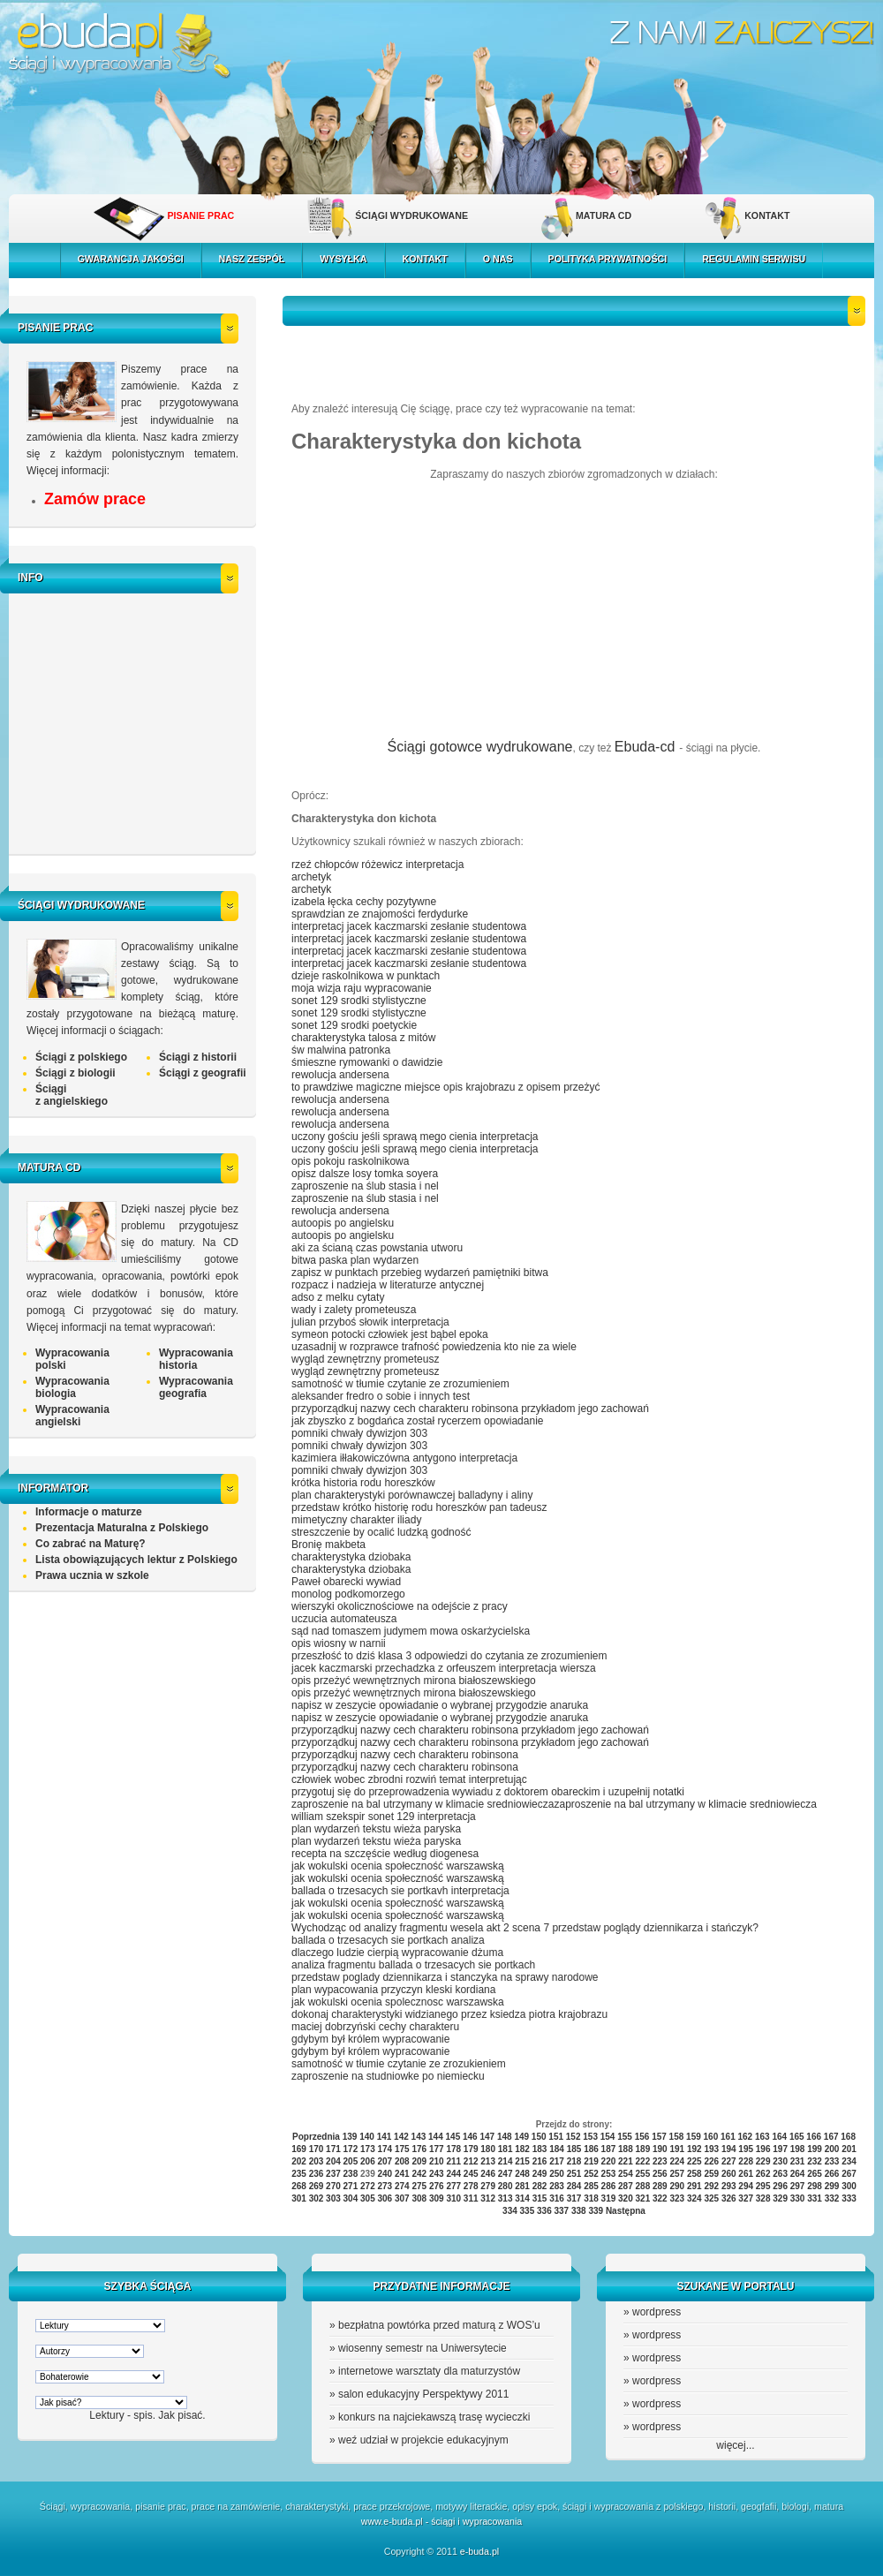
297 (797, 2186)
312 (487, 2198)
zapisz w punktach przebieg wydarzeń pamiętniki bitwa (419, 1272)
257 (676, 2174)
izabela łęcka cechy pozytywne (363, 901)
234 (849, 2161)
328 (763, 2198)
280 (505, 2186)
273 (385, 2186)
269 (316, 2186)
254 (625, 2174)
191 (676, 2149)
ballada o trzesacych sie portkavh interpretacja (400, 1891)
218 (574, 2161)
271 (350, 2186)
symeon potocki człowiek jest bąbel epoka (389, 1334)
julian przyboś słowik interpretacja (370, 1322)
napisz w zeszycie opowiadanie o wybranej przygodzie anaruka (439, 1705)
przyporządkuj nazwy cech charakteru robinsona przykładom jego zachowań (470, 1408)
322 (660, 2198)
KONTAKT (766, 215)
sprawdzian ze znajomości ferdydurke (379, 914)
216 (539, 2161)
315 (539, 2198)
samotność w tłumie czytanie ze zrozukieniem (398, 2064)
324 (694, 2198)
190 (660, 2149)
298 (814, 2186)
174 (385, 2149)
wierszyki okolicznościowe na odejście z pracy (399, 1606)
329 (780, 2198)
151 (555, 2137)
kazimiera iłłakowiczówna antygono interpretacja (404, 1458)
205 (350, 2161)
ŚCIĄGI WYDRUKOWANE (411, 215)
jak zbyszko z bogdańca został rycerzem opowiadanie (417, 1421)
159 (693, 2137)
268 (298, 2186)
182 (522, 2149)
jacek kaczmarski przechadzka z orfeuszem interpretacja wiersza (443, 1668)
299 (832, 2186)
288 (643, 2186)
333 (849, 2198)
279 (487, 2186)
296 (780, 2186)
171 (333, 2149)
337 (561, 2211)
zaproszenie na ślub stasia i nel (365, 1186)
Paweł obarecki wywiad (346, 1581)
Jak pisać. (181, 2415)
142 (401, 2137)
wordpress (656, 2312)
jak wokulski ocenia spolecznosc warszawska (397, 2002)
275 (418, 2186)
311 (471, 2198)
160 (711, 2137)
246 (487, 2174)
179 (471, 2149)
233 (832, 2161)
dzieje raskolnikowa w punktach (365, 976)
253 (608, 2174)
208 (402, 2161)
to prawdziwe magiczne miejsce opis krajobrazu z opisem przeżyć (445, 1087)
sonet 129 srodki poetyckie (354, 1025)
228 (745, 2161)
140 (366, 2137)
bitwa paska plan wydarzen (355, 1260)
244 (453, 2174)
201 (849, 2149)
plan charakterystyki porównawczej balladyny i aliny (411, 1495)
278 (471, 2186)
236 (316, 2174)
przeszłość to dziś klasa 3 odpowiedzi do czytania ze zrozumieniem (449, 1656)
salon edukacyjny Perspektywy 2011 (423, 2394)
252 (591, 2174)
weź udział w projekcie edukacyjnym (423, 2440)
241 (402, 2174)
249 (539, 2174)
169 (298, 2149)
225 (694, 2161)
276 (436, 2186)
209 (418, 2161)
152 (573, 2137)
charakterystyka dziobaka (351, 1557)
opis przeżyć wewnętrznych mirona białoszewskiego (413, 1680)
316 (556, 2198)
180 (487, 2149)
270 (333, 2186)
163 (762, 2137)
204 (333, 2161)
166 (813, 2137)
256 (660, 2174)
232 (814, 2161)
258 (694, 2174)
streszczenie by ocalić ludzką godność (381, 1532)
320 (625, 2198)
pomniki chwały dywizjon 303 (359, 1433)
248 (522, 2174)
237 (333, 2174)
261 (745, 2174)
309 (436, 2198)
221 (625, 2161)
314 (522, 2198)
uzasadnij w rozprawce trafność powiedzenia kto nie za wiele (434, 1347)
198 (797, 2149)
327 (745, 2198)
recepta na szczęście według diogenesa (385, 1853)
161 (728, 2137)
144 (435, 2137)
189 (643, 2149)
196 (763, 2149)
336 (544, 2211)
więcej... (735, 2445)
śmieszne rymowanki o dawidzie (366, 1062)
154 (607, 2137)
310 (453, 2198)
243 (436, 2174)
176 (418, 2149)
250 (556, 2174)
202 (298, 2161)
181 (505, 2149)
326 (728, 2198)
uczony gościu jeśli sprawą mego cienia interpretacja (414, 1136)
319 (608, 2198)
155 (624, 2137)
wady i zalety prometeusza (353, 1309)
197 (780, 2149)
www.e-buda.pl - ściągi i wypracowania (441, 2521)
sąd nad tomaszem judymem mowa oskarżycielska (410, 1631)
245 (471, 2174)
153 (590, 2137)
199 (814, 2149)
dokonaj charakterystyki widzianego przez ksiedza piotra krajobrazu (449, 2014)
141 (384, 2137)
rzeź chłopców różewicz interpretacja (377, 864)
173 (367, 2149)
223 (660, 2161)
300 (849, 2186)
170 (316, 2149)
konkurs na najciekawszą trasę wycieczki (434, 2417)
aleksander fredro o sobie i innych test (380, 1396)
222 (643, 2161)
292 (711, 2186)
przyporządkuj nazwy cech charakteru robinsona (404, 1755)
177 (436, 2149)
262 (763, 2174)
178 (453, 2149)
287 (625, 2186)
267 (849, 2174)
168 (848, 2137)
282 (539, 2186)
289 (660, 2186)
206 (367, 2161)
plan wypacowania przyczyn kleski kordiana (393, 1989)
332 (832, 2198)
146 (470, 2137)
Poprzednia (316, 2137)
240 (385, 2174)
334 (509, 2211)
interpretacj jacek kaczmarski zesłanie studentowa (408, 926)
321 (643, 2198)
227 (728, 2161)
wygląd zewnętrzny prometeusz (365, 1359)
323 (676, 2198)
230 (780, 2161)
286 (608, 2186)
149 (521, 2137)
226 (711, 2161)
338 (578, 2211)
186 (591, 2149)
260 (728, 2174)
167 (831, 2137)
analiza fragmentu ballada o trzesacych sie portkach (413, 1965)
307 (402, 2198)
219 (591, 2161)
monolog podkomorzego (348, 1594)
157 (659, 2137)
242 (418, 2174)
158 (676, 2137)
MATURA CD (603, 215)
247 (505, 2174)
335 (527, 2211)
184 (556, 2149)
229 (763, 2161)
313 (505, 2198)
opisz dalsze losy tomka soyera (364, 1173)
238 (350, 2174)
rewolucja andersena (340, 1075)
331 (814, 2198)
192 (694, 2149)
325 (711, 2198)
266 (832, 2174)
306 (385, 2198)
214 (505, 2161)
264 (797, 2174)
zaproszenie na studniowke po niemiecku (388, 2076)
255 (643, 2174)
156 (642, 2137)
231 (797, 2161)
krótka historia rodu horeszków (363, 1483)
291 (694, 2186)
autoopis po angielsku (342, 1223)
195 (745, 2149)
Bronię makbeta (328, 1544)
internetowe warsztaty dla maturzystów (429, 2371)
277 (453, 2186)
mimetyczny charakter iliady (356, 1520)
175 (402, 2149)
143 (418, 2137)
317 (574, 2198)
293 (728, 2186)
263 (780, 2174)
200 (832, 2149)
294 (745, 2186)
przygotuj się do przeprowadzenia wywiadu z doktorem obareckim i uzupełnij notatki (487, 1792)
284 (574, 2186)
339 (595, 2211)
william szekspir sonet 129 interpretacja (383, 1816)
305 (367, 2198)
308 (418, 2198)
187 (608, 2149)
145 (453, 2137)
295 (763, 2186)
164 (779, 2137)
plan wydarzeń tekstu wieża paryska (376, 1829)
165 (796, 2137)
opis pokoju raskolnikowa (350, 1161)
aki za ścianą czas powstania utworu (377, 1248)
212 (471, 2161)
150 (539, 2137)
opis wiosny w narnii (338, 1643)
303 (333, 2198)
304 (350, 2198)
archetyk (311, 877)
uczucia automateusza (343, 1619)
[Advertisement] (136, 721)
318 (591, 2198)
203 (316, 2161)
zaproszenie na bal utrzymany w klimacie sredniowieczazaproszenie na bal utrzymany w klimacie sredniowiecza (554, 1804)
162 (744, 2137)
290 (676, 2186)
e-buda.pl (479, 2551)
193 (711, 2149)
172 (350, 2149)
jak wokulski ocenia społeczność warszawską (397, 1866)
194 (728, 2149)
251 (574, 2174)
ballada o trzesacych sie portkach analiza (388, 1940)
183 (539, 2149)
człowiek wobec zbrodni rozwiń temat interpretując (409, 1779)
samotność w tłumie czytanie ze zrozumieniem (400, 1384)
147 (486, 2137)
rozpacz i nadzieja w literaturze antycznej (387, 1285)
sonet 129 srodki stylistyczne (358, 1000)
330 (797, 2198)
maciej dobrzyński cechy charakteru (375, 2027)
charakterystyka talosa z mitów (363, 1037)
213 (487, 2161)
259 (711, 2174)
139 (350, 2137)
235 (298, 2174)
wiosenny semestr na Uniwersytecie (422, 2348)
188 (625, 2149)
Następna (625, 2211)
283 (556, 2186)
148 (504, 2137)
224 (676, 2161)
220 (608, 2161)
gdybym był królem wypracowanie (370, 2039)
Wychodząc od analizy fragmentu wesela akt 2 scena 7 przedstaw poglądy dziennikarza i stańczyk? (524, 1928)
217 (556, 2161)
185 (574, 2149)
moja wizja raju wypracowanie (361, 988)
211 (453, 2161)
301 (298, 2198)
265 (814, 2174)
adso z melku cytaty (337, 1297)
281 (522, 2186)
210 (436, 2161)
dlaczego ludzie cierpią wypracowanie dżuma (397, 1952)
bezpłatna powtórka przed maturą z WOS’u (439, 2325)
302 (316, 2198)
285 (591, 2186)
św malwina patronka (340, 1050)
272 (367, 2186)
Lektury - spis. (122, 2415)
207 (385, 2161)
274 (402, 2186)
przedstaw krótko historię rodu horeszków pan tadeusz (419, 1507)
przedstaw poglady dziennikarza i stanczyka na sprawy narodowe (445, 1977)
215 (522, 2161)
